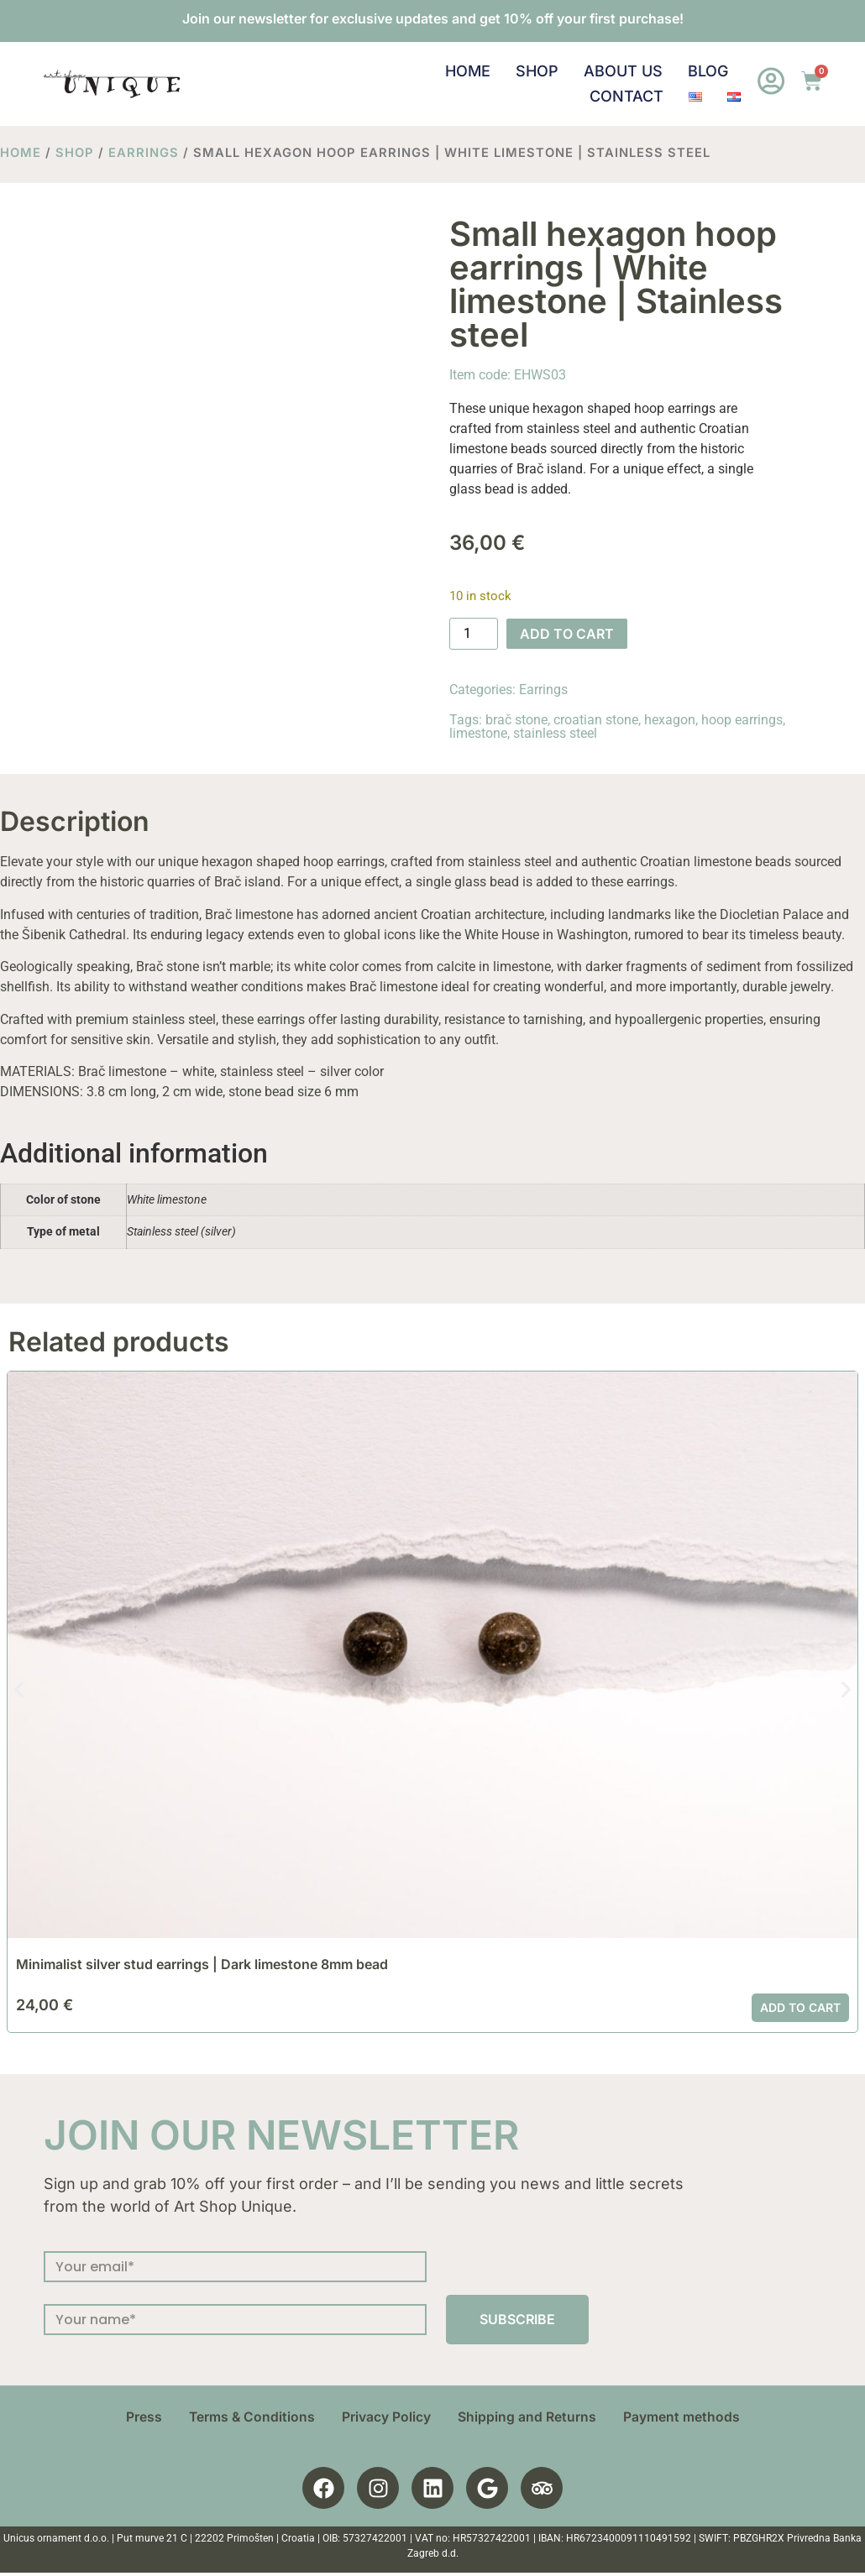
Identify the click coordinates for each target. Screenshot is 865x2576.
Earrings (143, 152)
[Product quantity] (473, 634)
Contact (626, 96)
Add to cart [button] (800, 2007)
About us (622, 71)
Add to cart (567, 633)
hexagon (669, 720)
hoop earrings (742, 720)
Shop (536, 71)
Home (467, 71)
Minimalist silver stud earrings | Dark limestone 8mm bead (202, 1964)
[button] (18, 1689)
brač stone (516, 720)
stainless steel (555, 733)
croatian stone (595, 720)
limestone (478, 733)
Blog (707, 71)
